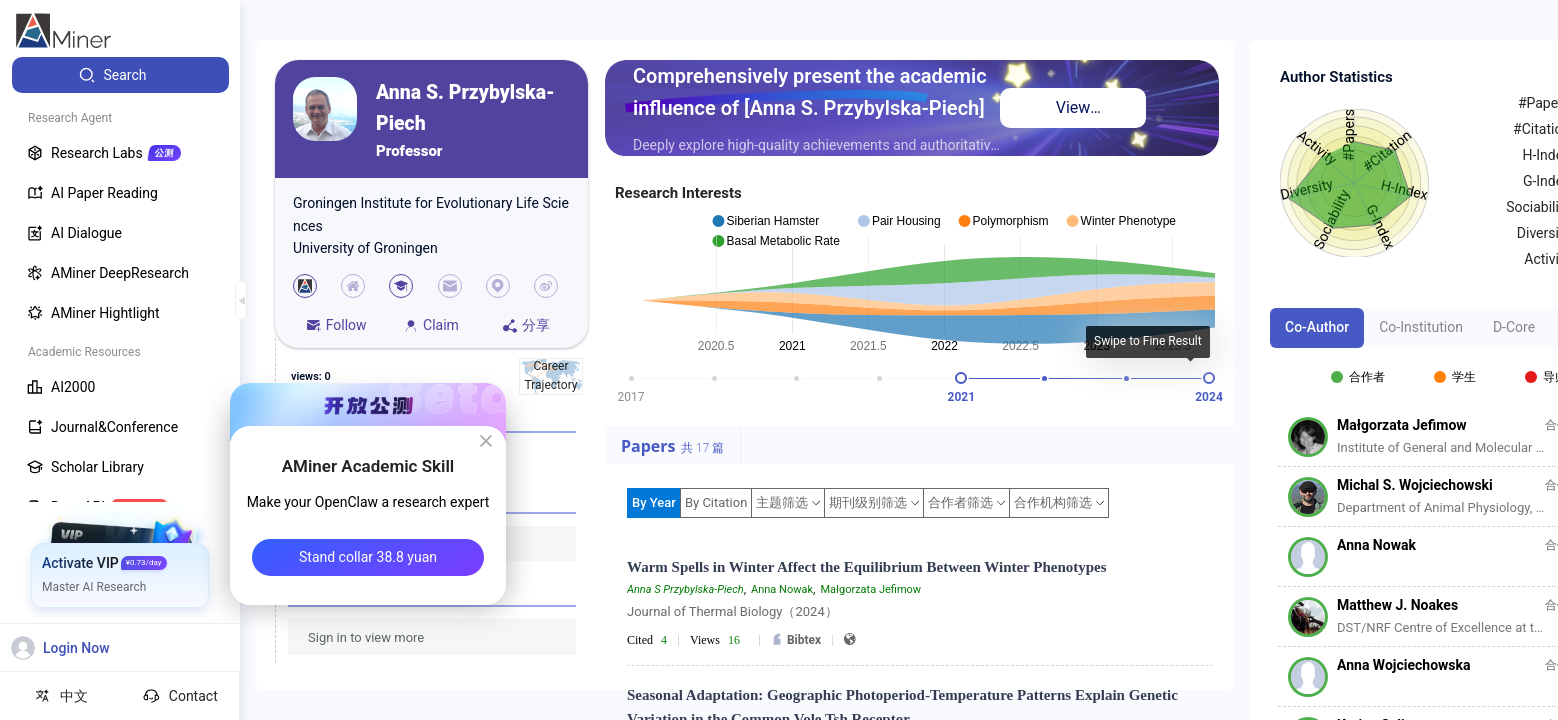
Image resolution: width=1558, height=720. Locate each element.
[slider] (961, 378)
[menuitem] (120, 75)
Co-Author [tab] (1317, 327)
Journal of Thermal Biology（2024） (732, 611)
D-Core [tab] (1514, 327)
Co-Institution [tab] (1421, 327)
